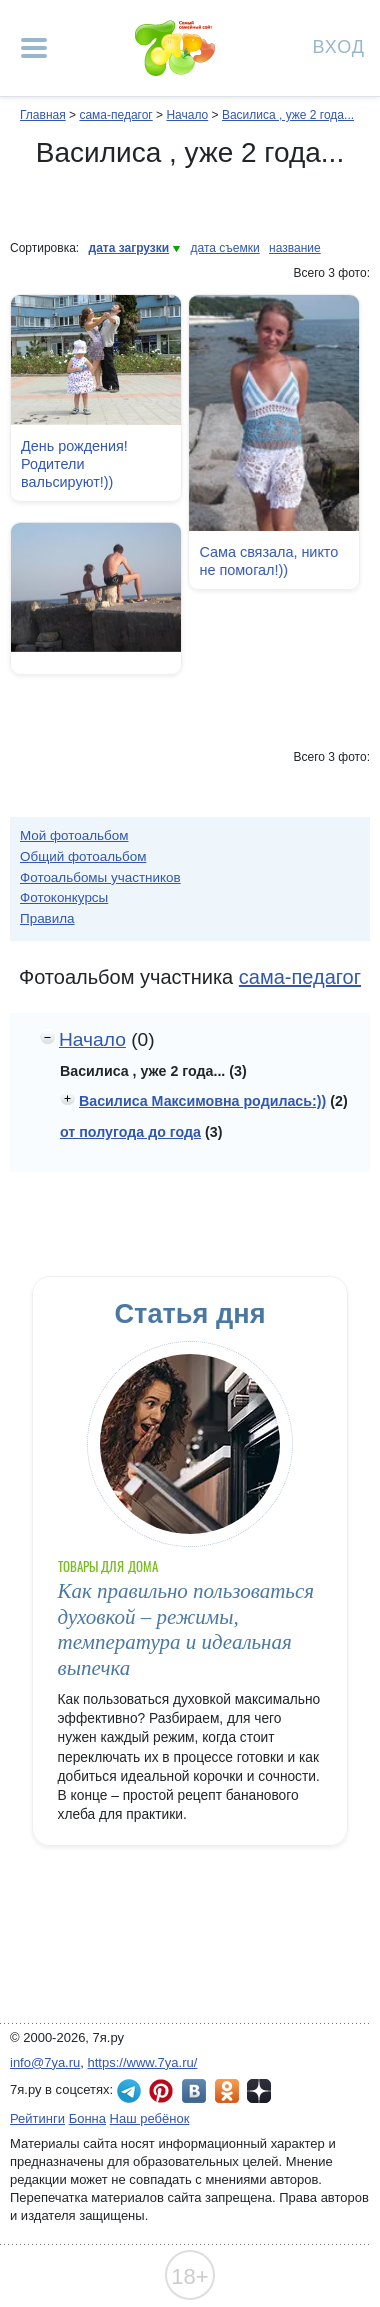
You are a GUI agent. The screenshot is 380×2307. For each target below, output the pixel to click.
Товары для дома (108, 1566)
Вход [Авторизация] (339, 45)
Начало (187, 115)
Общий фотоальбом (83, 856)
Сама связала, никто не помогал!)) (268, 561)
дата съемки (225, 248)
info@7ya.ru (45, 2062)
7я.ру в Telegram (129, 2091)
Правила (47, 918)
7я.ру (259, 2091)
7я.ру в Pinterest (161, 2091)
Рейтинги (37, 2118)
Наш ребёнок (150, 2118)
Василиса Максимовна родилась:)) (202, 1101)
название (295, 248)
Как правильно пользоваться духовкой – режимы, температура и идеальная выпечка (186, 1629)
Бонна (87, 2118)
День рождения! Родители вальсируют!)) (74, 464)
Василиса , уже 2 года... (288, 115)
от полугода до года (130, 1132)
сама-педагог (115, 115)
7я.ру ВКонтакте (194, 2091)
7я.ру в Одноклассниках (227, 2091)
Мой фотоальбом (74, 835)
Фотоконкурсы (64, 897)
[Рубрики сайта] (34, 48)
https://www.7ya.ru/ (143, 2062)
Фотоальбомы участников (100, 877)
